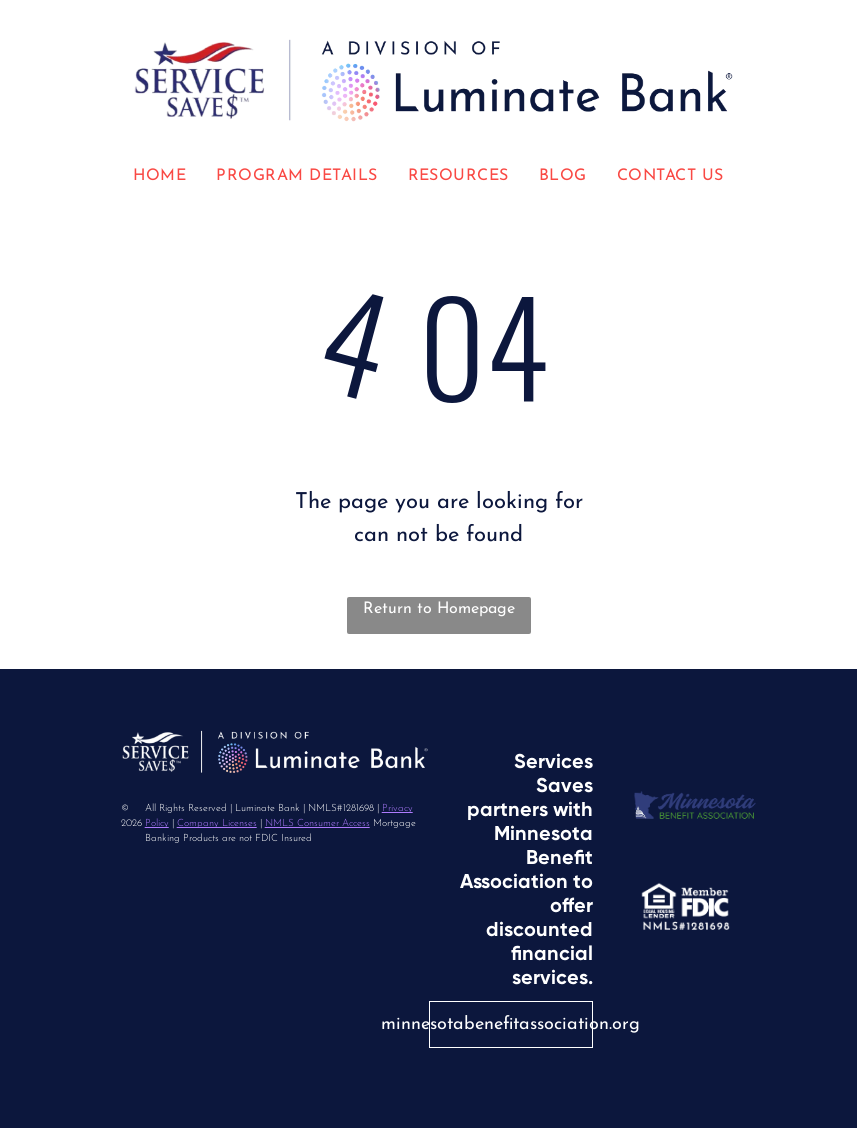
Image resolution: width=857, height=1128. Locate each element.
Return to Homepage (439, 609)
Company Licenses (217, 823)
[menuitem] (159, 176)
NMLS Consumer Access (317, 823)
